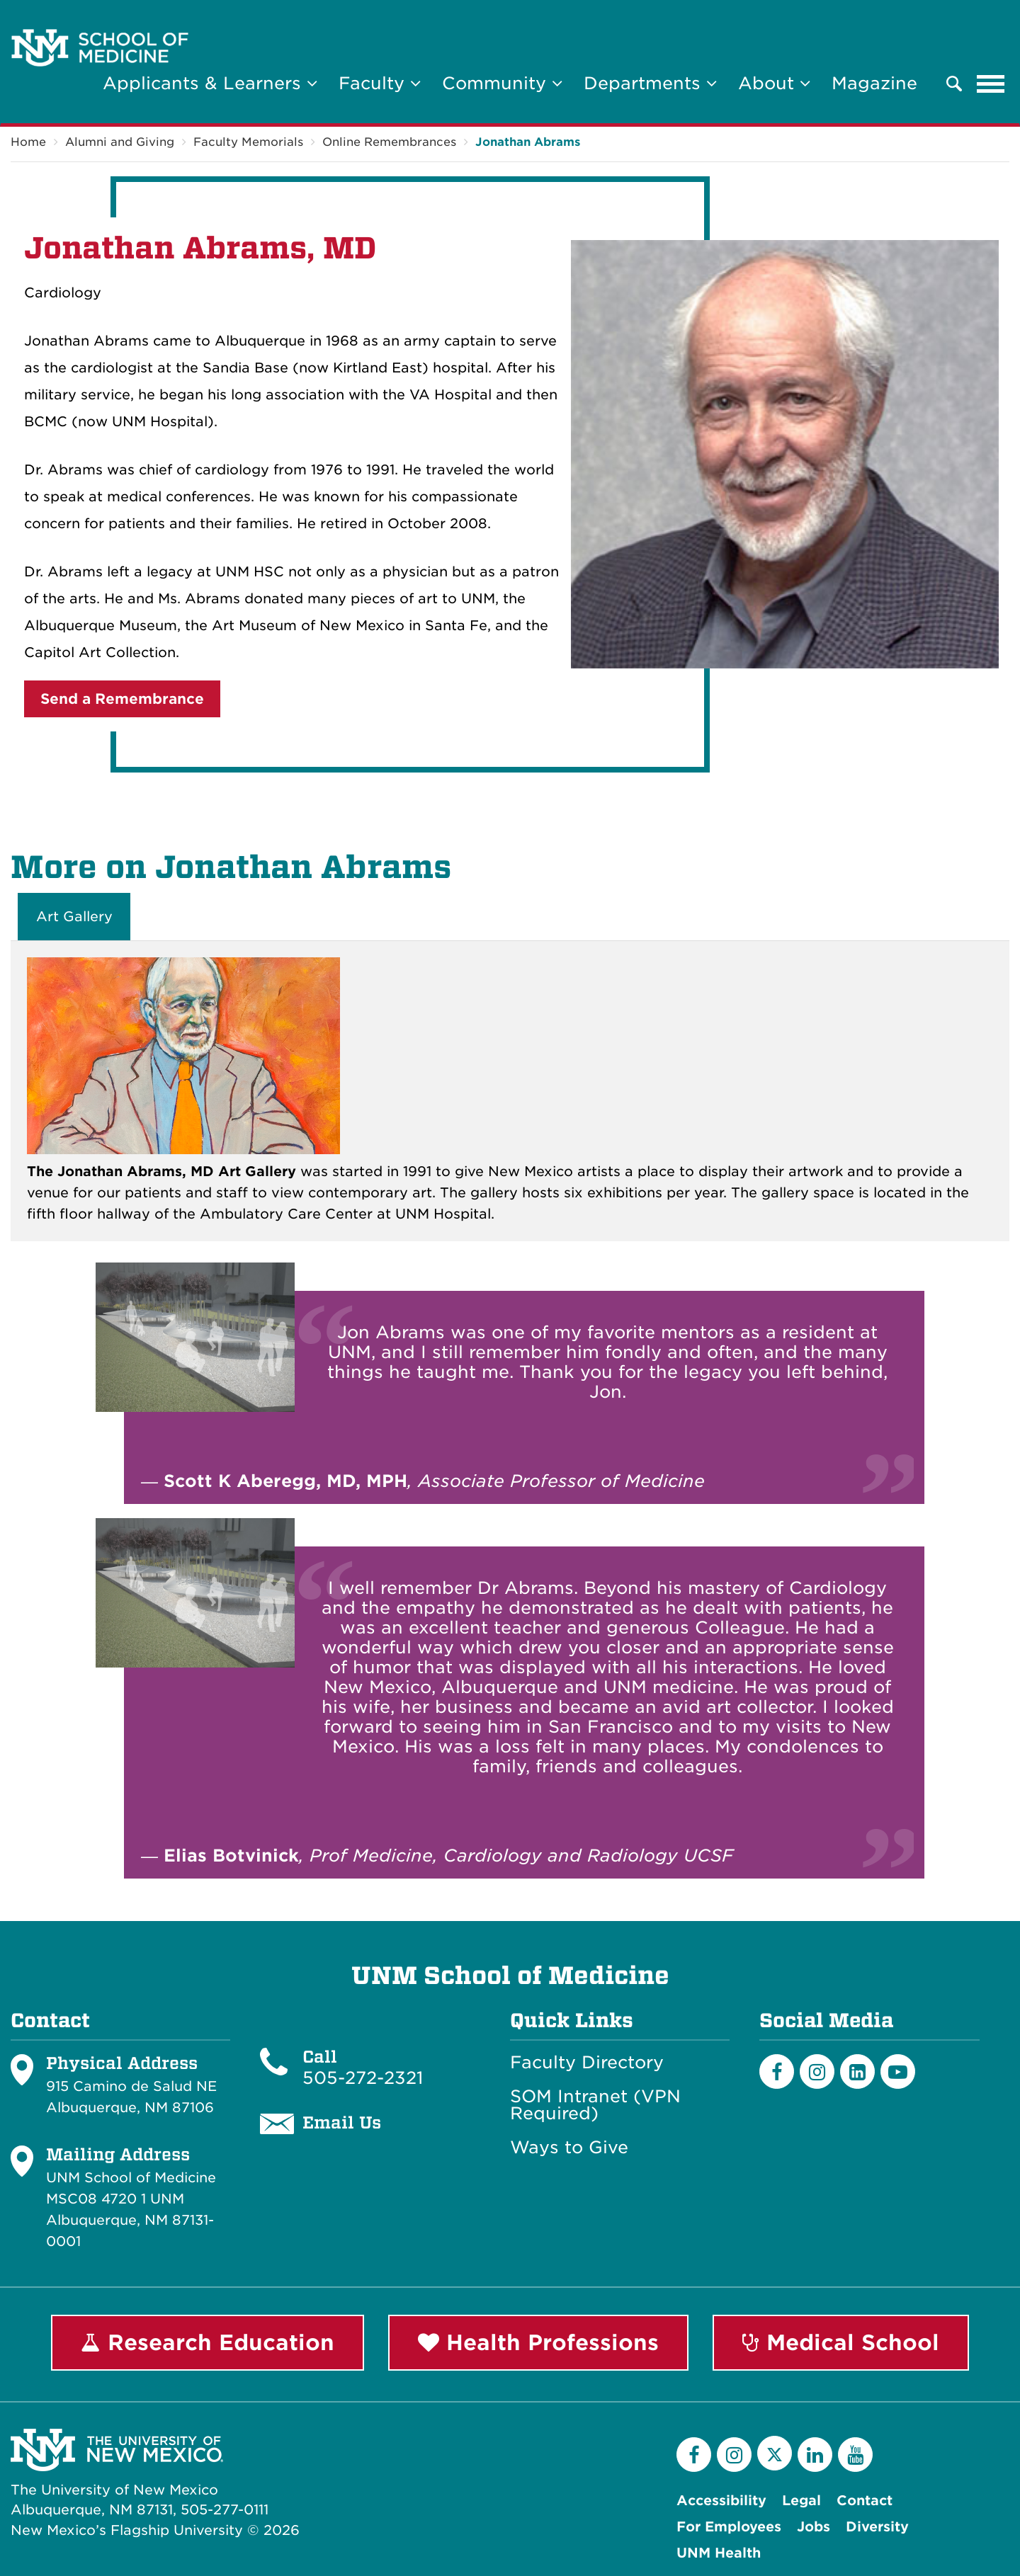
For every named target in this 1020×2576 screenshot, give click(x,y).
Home (28, 142)
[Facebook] (776, 2071)
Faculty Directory (587, 2062)
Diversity (877, 2527)
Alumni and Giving (119, 142)
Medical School (840, 2342)
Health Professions (538, 2342)
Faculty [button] (380, 83)
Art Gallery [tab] (74, 916)
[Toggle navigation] (991, 84)
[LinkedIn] (857, 2071)
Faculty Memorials (248, 142)
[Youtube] (897, 2071)
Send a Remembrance (122, 698)
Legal (801, 2500)
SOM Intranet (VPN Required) (595, 2105)
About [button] (774, 83)
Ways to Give (569, 2147)
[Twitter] (774, 2453)
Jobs (813, 2527)
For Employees (728, 2527)
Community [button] (502, 83)
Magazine (874, 83)
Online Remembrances (389, 142)
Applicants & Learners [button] (210, 83)
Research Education (207, 2342)
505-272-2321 (362, 2078)
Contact (864, 2500)
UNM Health (718, 2553)
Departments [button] (650, 83)
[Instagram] (817, 2071)
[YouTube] (855, 2454)
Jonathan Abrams (527, 142)
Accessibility (721, 2500)
